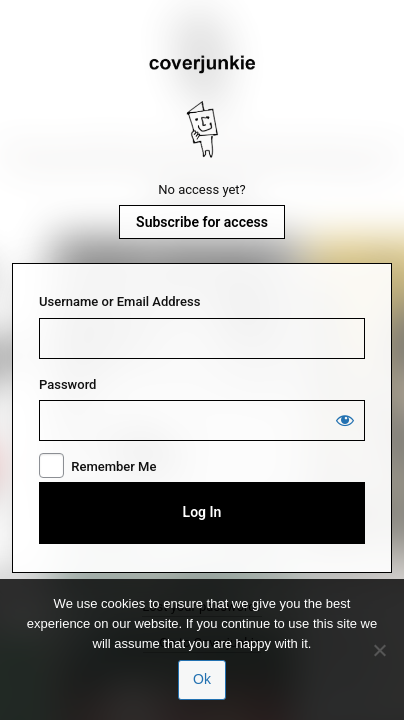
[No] (379, 650)
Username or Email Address (119, 301)
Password (67, 384)
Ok (202, 679)
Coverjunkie (202, 107)
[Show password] (345, 420)
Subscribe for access (202, 222)
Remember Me (113, 466)
